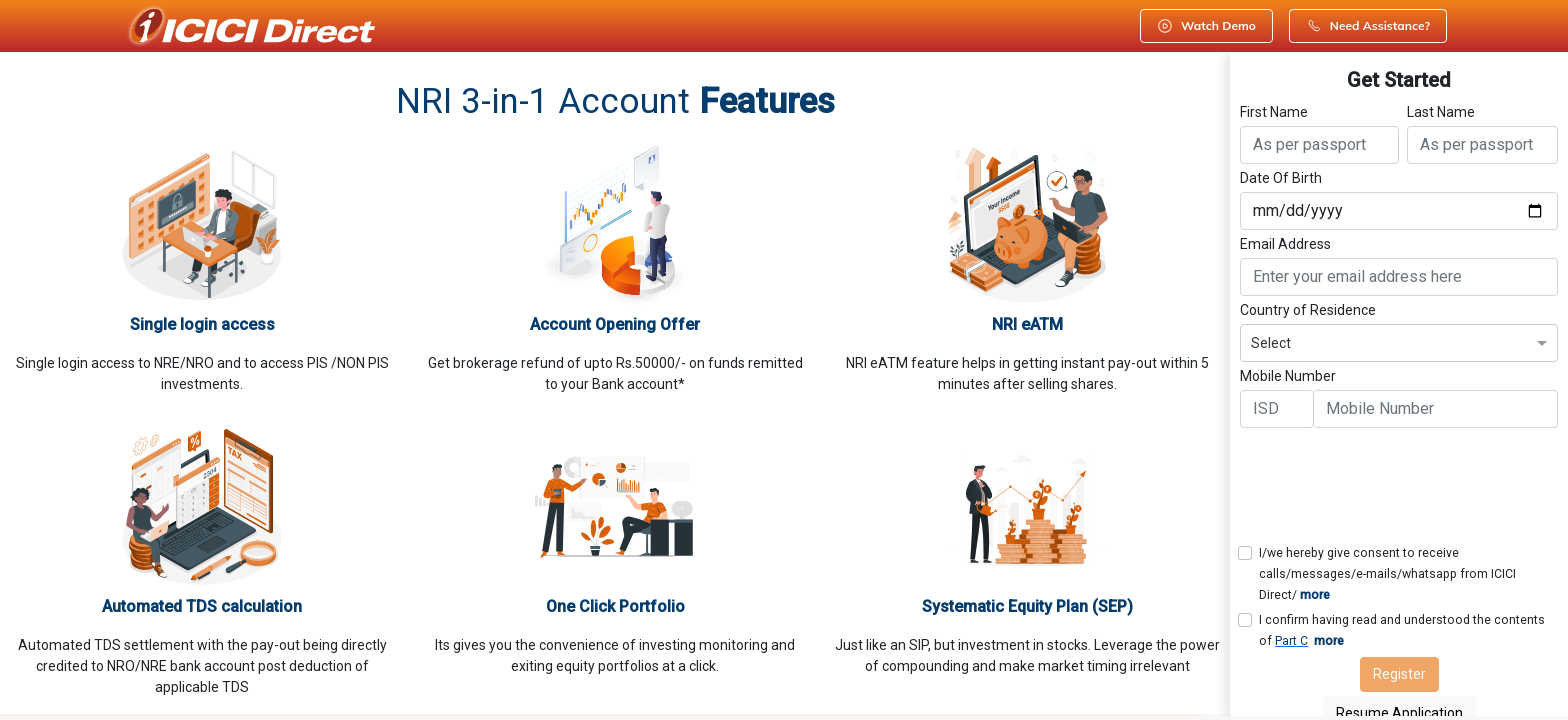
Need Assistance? (1368, 26)
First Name (1274, 112)
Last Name (1441, 112)
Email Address (1285, 244)
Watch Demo (1206, 26)
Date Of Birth (1281, 178)
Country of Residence (1308, 310)
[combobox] (1399, 340)
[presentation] (1392, 483)
